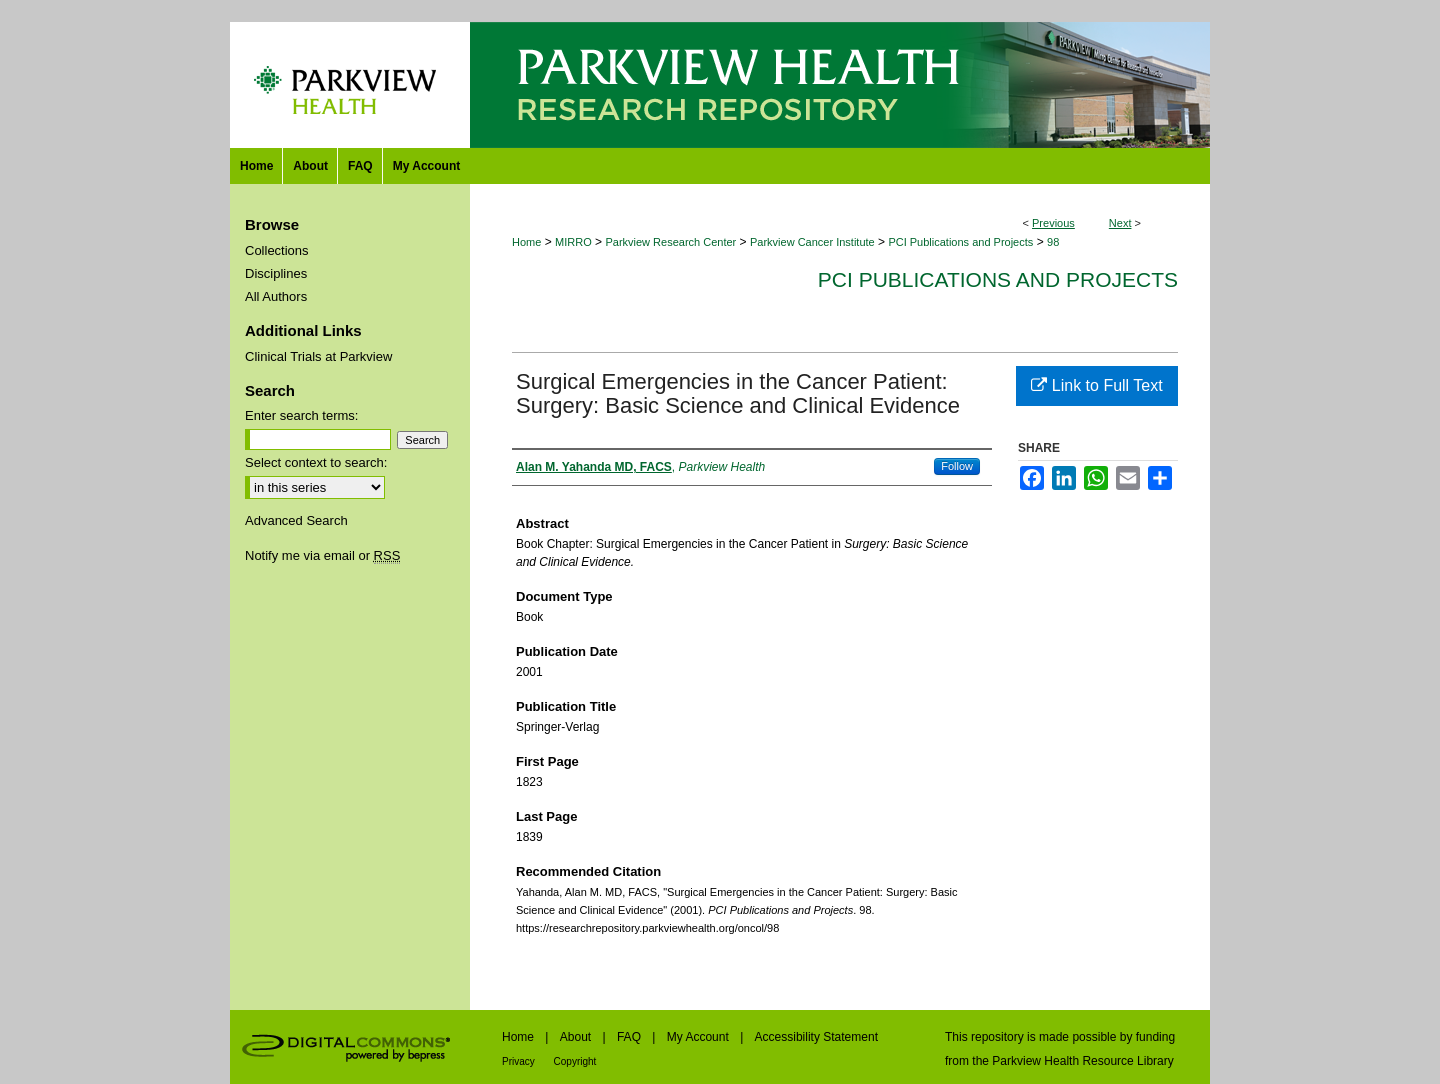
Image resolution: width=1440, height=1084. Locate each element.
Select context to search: (316, 462)
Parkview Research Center (670, 242)
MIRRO (573, 242)
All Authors (276, 296)
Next (1120, 223)
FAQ (630, 1037)
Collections (277, 250)
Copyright (575, 1061)
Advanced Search (296, 520)
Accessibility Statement (816, 1037)
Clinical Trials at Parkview (318, 356)
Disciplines (276, 273)
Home (526, 242)
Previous (1053, 223)
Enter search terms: (301, 415)
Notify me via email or (322, 555)
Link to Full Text (1096, 385)
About (577, 1037)
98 (1053, 242)
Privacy (520, 1061)
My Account (699, 1037)
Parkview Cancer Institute (812, 242)
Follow (957, 466)
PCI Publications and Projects (960, 242)
